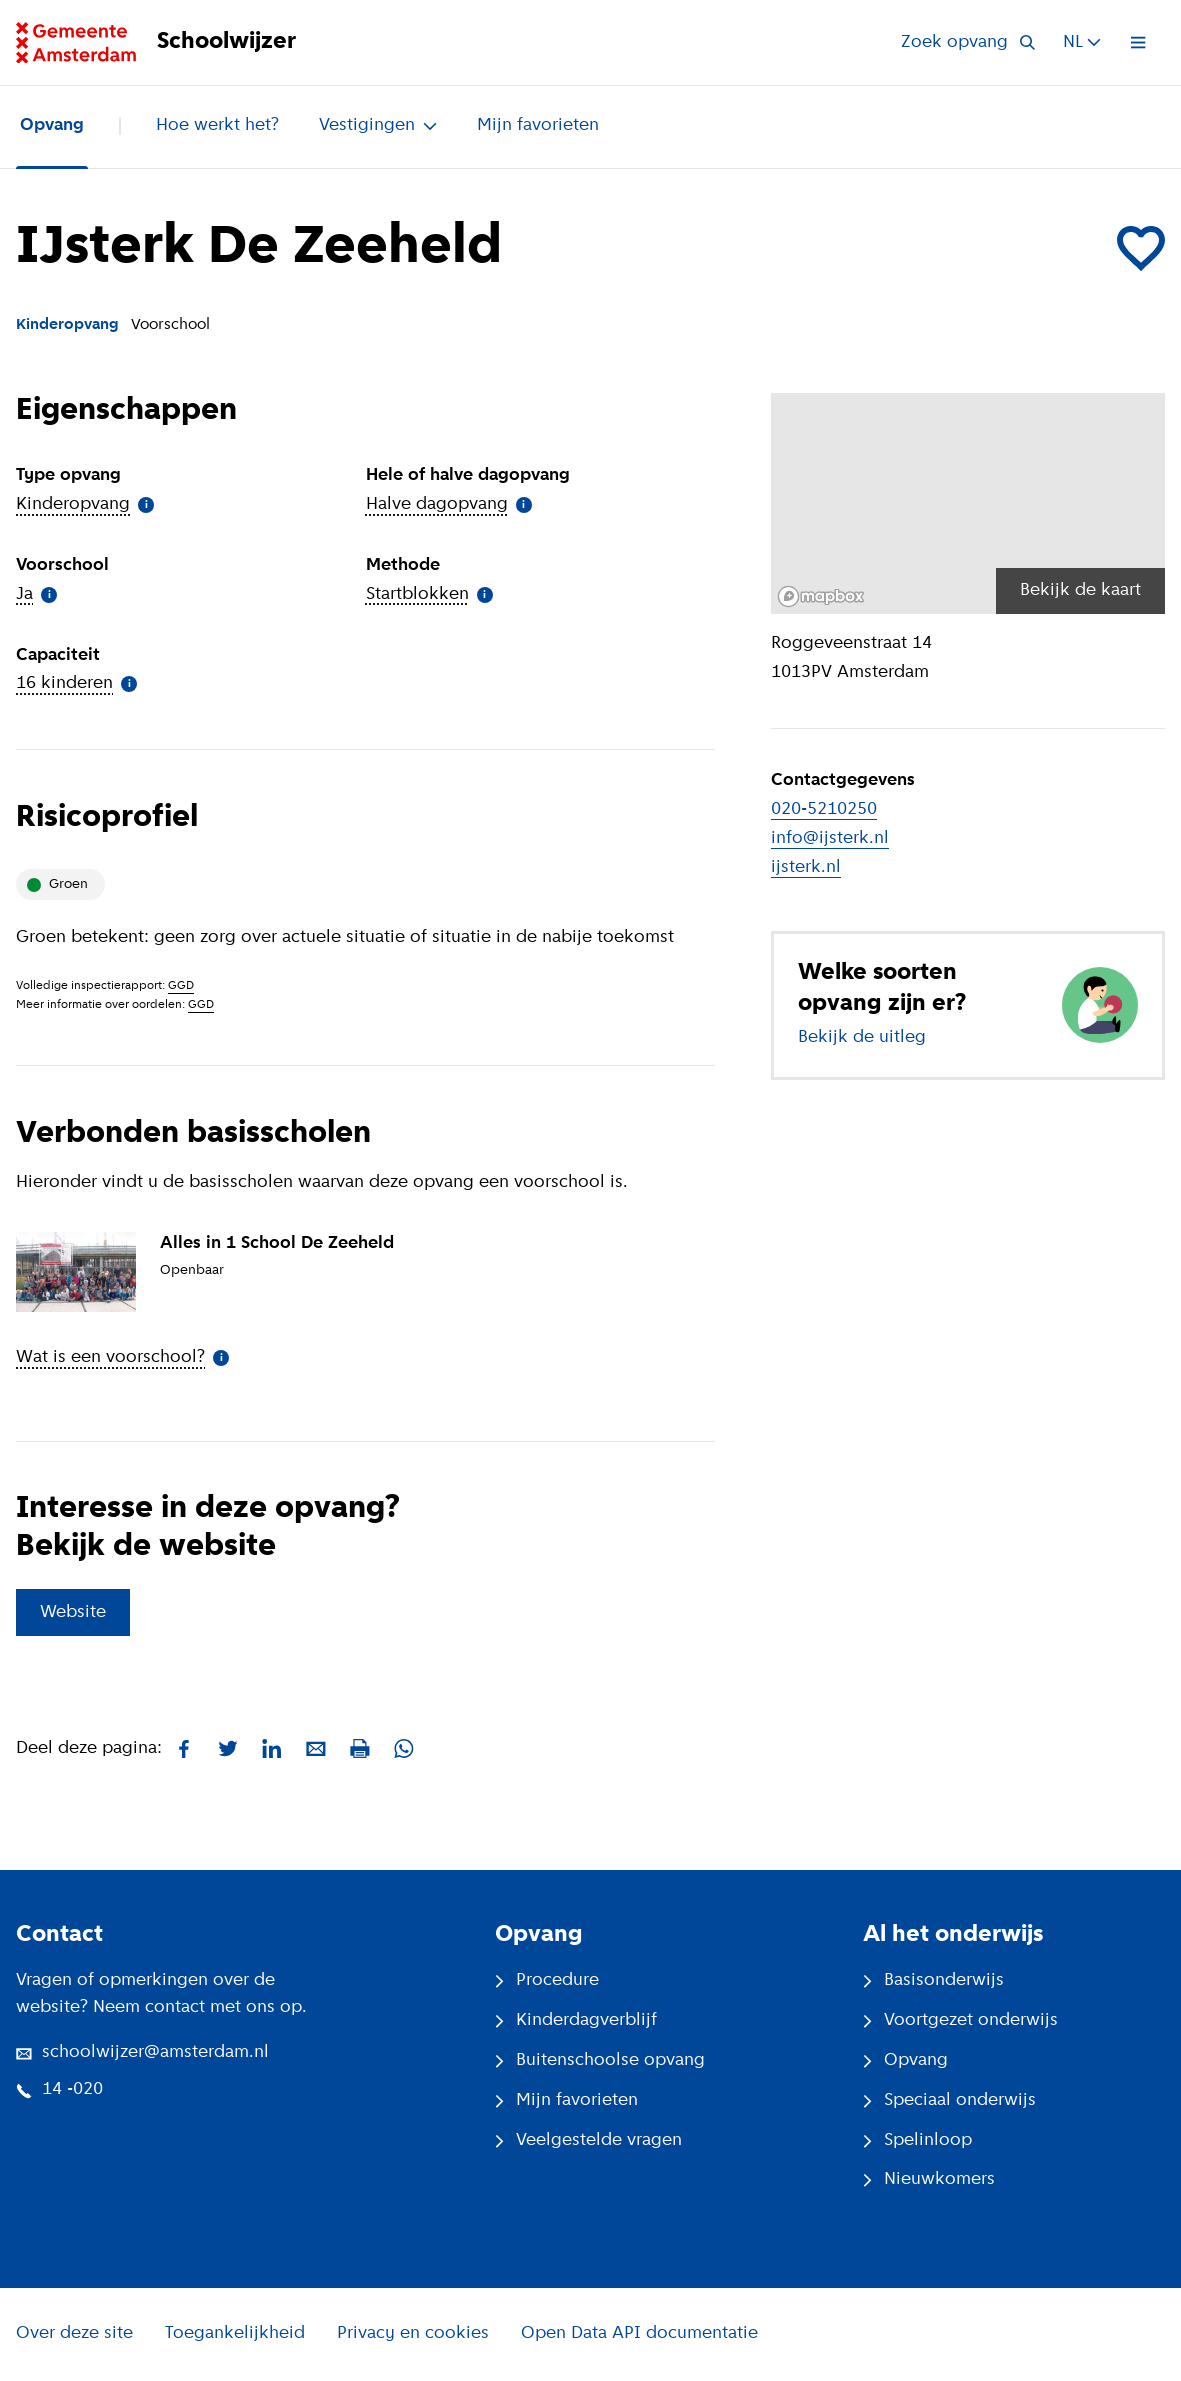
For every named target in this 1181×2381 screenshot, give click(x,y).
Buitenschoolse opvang (600, 2060)
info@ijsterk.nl (830, 838)
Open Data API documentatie (639, 2333)
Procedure (547, 1980)
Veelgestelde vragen (588, 2140)
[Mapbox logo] (821, 596)
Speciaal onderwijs (949, 2100)
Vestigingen (378, 125)
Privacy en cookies (413, 2333)
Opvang (52, 125)
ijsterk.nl (806, 867)
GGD (181, 986)
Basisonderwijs (933, 1980)
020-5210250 (824, 809)
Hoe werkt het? (217, 125)
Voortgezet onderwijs (960, 2020)
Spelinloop (917, 2140)
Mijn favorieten (538, 125)
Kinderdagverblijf (576, 2020)
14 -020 (59, 2089)
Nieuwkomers (929, 2179)
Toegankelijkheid (235, 2333)
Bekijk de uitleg (862, 1037)
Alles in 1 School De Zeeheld (277, 1243)
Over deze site (74, 2333)
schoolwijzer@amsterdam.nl (142, 2052)
